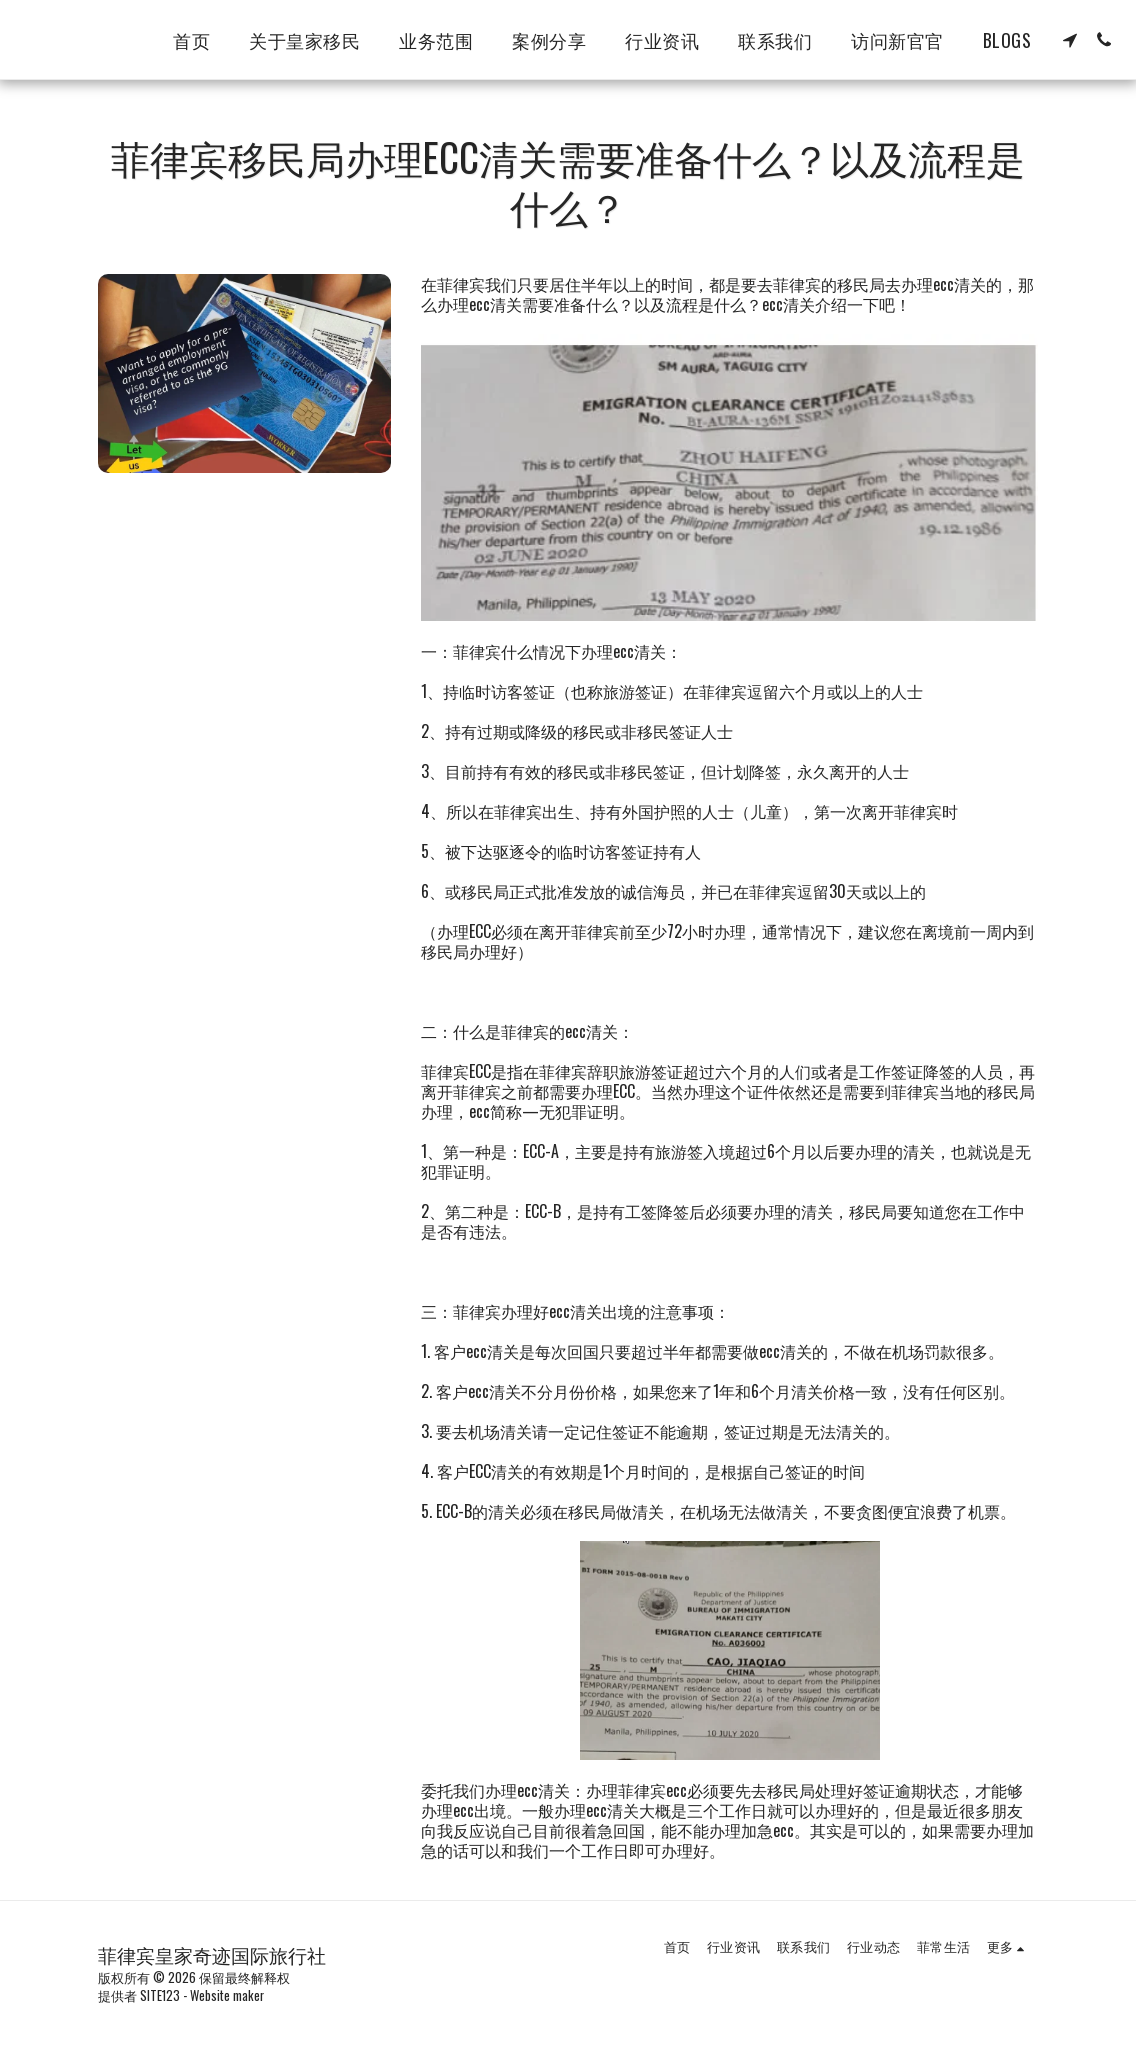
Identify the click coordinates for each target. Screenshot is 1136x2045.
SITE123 (160, 1995)
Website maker (227, 1995)
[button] (1070, 40)
